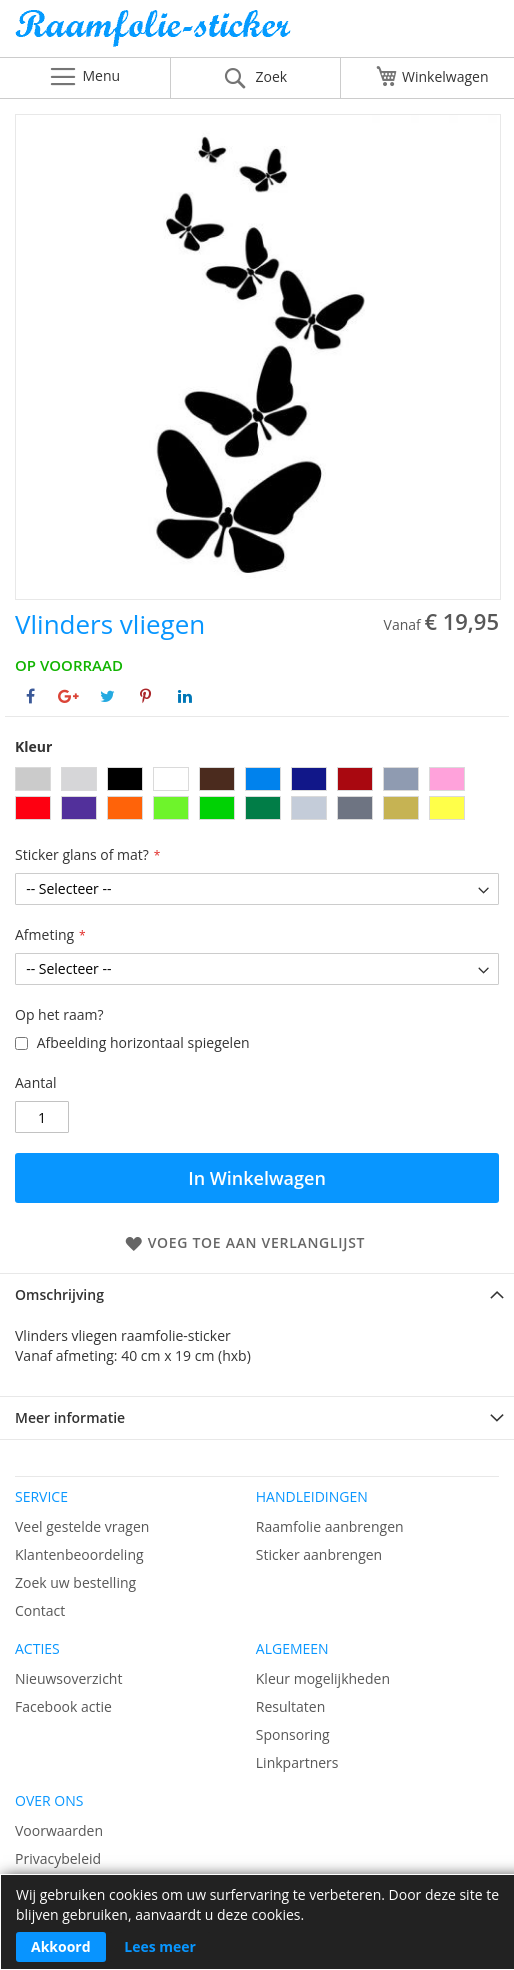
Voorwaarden (59, 1830)
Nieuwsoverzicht (68, 1678)
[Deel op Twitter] (107, 696)
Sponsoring (293, 1734)
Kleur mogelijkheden (323, 1678)
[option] (33, 779)
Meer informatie (70, 1417)
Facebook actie (63, 1706)
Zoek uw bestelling (75, 1582)
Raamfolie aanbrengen (330, 1526)
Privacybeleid (58, 1858)
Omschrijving (59, 1294)
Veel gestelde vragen (82, 1526)
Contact (40, 1610)
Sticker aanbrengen (319, 1554)
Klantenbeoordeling (79, 1554)
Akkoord (61, 1946)
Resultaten (291, 1706)
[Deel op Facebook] (30, 696)
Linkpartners (297, 1762)
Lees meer (160, 1946)
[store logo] (257, 33)
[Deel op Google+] (68, 696)
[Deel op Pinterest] (145, 696)
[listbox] (257, 796)
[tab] (257, 1294)
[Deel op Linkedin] (185, 696)
